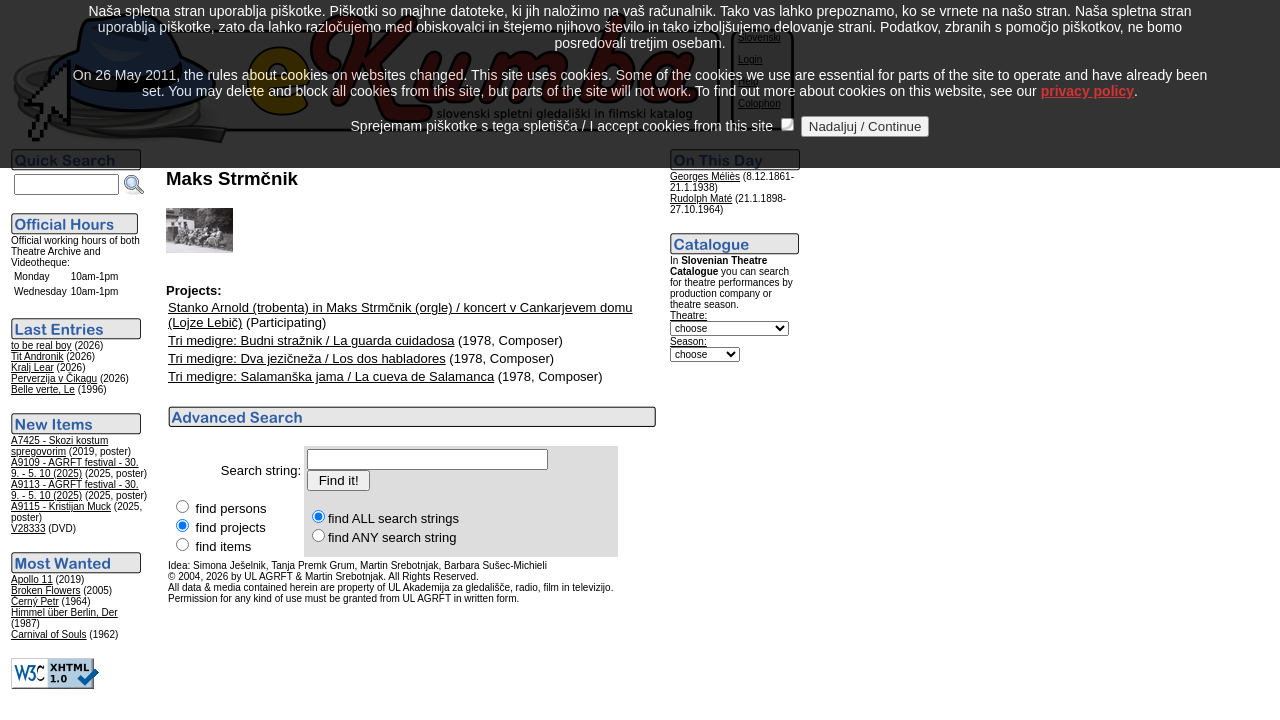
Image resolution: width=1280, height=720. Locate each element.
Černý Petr (35, 601)
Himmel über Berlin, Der (64, 612)
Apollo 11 (32, 579)
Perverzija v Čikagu (54, 378)
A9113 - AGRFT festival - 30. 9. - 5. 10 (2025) (75, 490)
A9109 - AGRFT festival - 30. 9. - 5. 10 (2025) (75, 468)
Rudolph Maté (701, 198)
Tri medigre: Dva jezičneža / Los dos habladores (307, 358)
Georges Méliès (705, 176)
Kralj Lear (32, 367)
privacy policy (1087, 73)
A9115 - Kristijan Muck (61, 506)
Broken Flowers (45, 590)
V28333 (28, 528)
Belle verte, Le (43, 389)
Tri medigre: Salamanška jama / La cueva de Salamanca (331, 376)
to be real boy (41, 345)
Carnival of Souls (49, 634)
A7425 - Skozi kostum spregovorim (59, 446)
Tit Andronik (37, 356)
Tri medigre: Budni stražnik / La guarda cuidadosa (311, 340)
